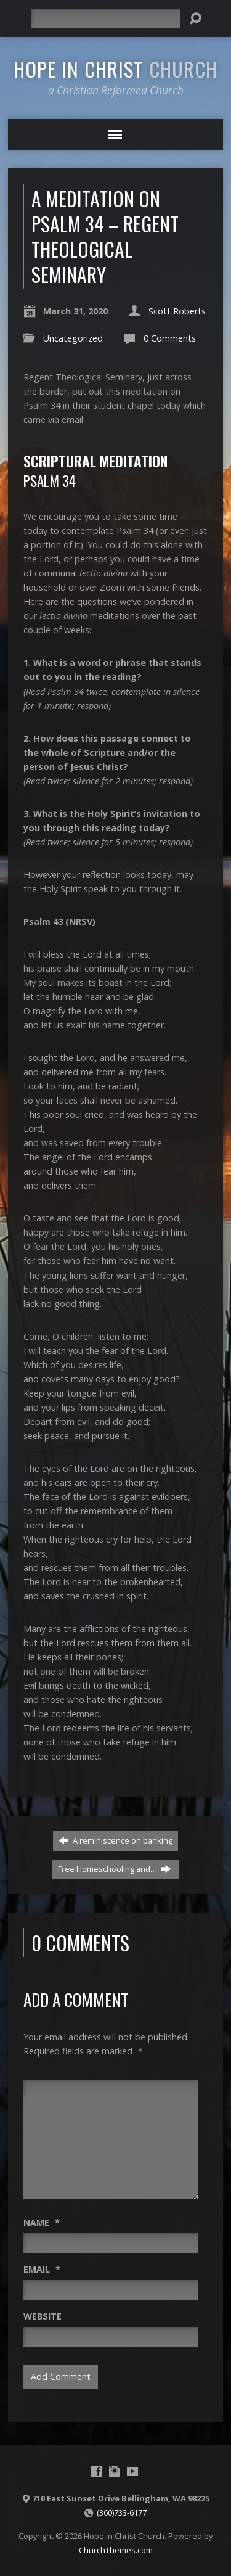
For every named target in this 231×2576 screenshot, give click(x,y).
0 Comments (170, 338)
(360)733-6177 (122, 2512)
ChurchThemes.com (116, 2550)
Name (41, 2222)
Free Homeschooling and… (114, 1868)
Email (41, 2269)
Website (42, 2316)
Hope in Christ (115, 68)
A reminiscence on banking (115, 1840)
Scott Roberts (177, 311)
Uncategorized (73, 338)
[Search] (105, 18)
